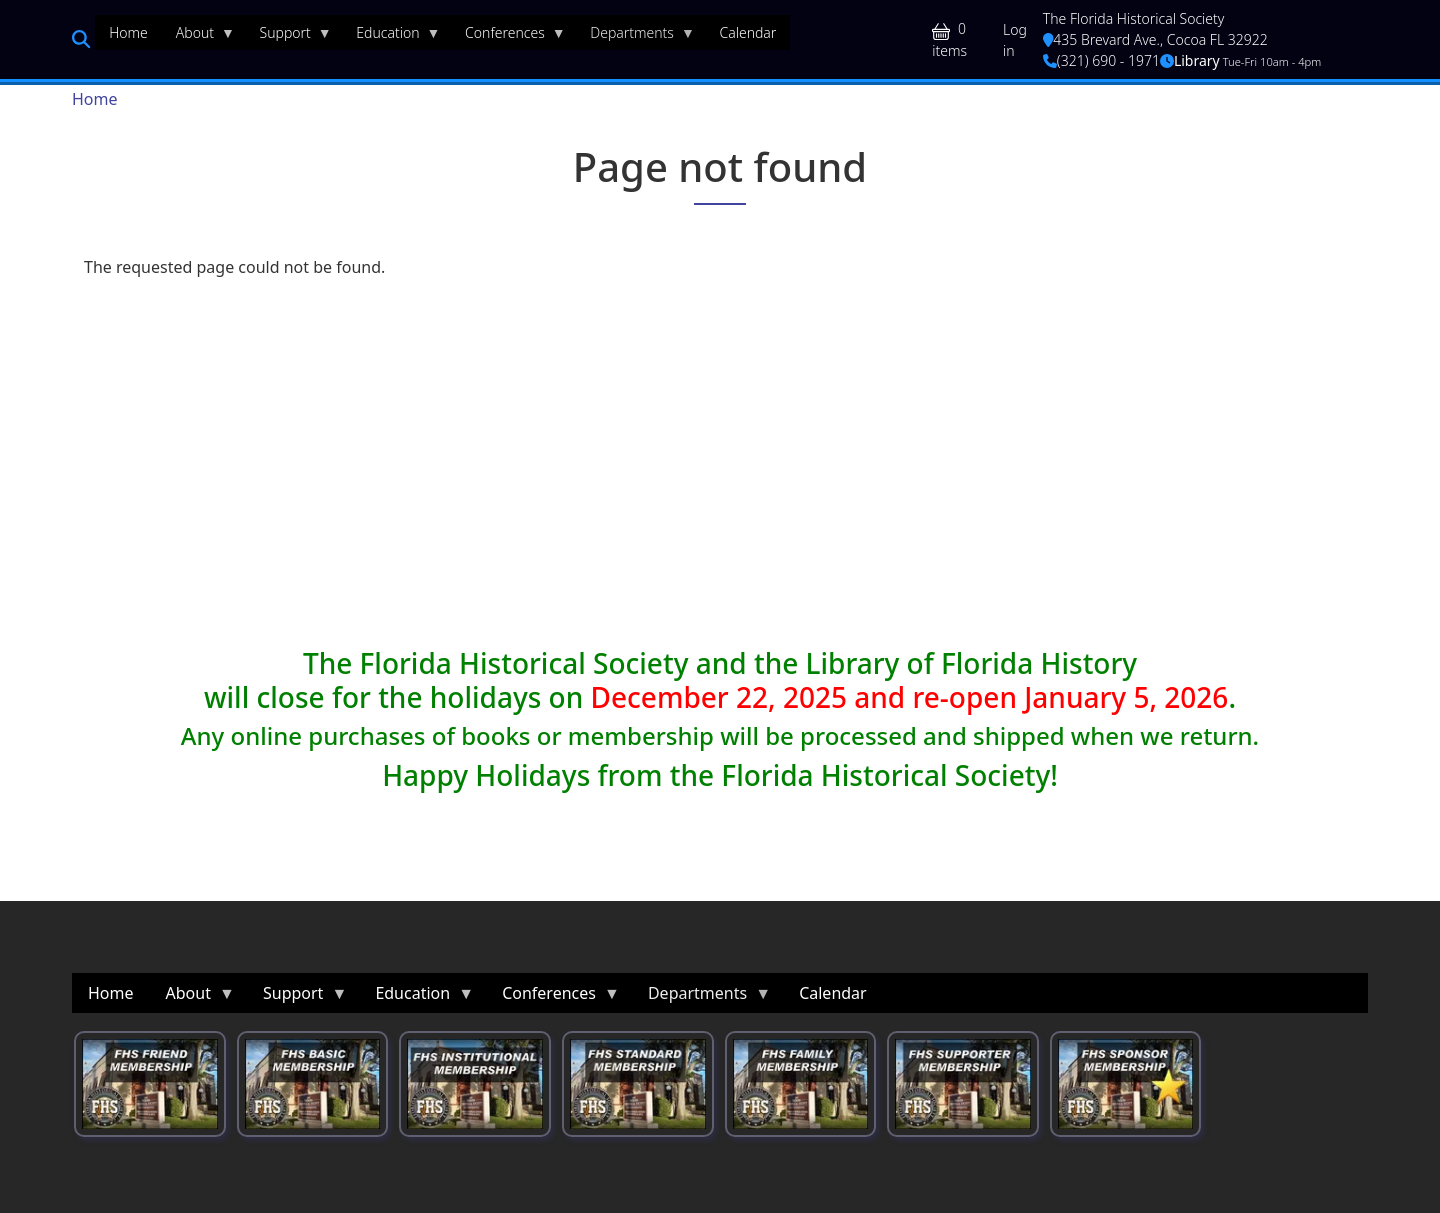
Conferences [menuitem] (508, 37)
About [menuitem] (198, 37)
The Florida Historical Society (1134, 18)
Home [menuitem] (128, 32)
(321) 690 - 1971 (1101, 60)
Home (95, 99)
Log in (1015, 40)
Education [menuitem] (391, 37)
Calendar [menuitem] (747, 32)
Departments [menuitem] (635, 37)
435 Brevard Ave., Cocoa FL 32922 (1155, 39)
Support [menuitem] (289, 37)
